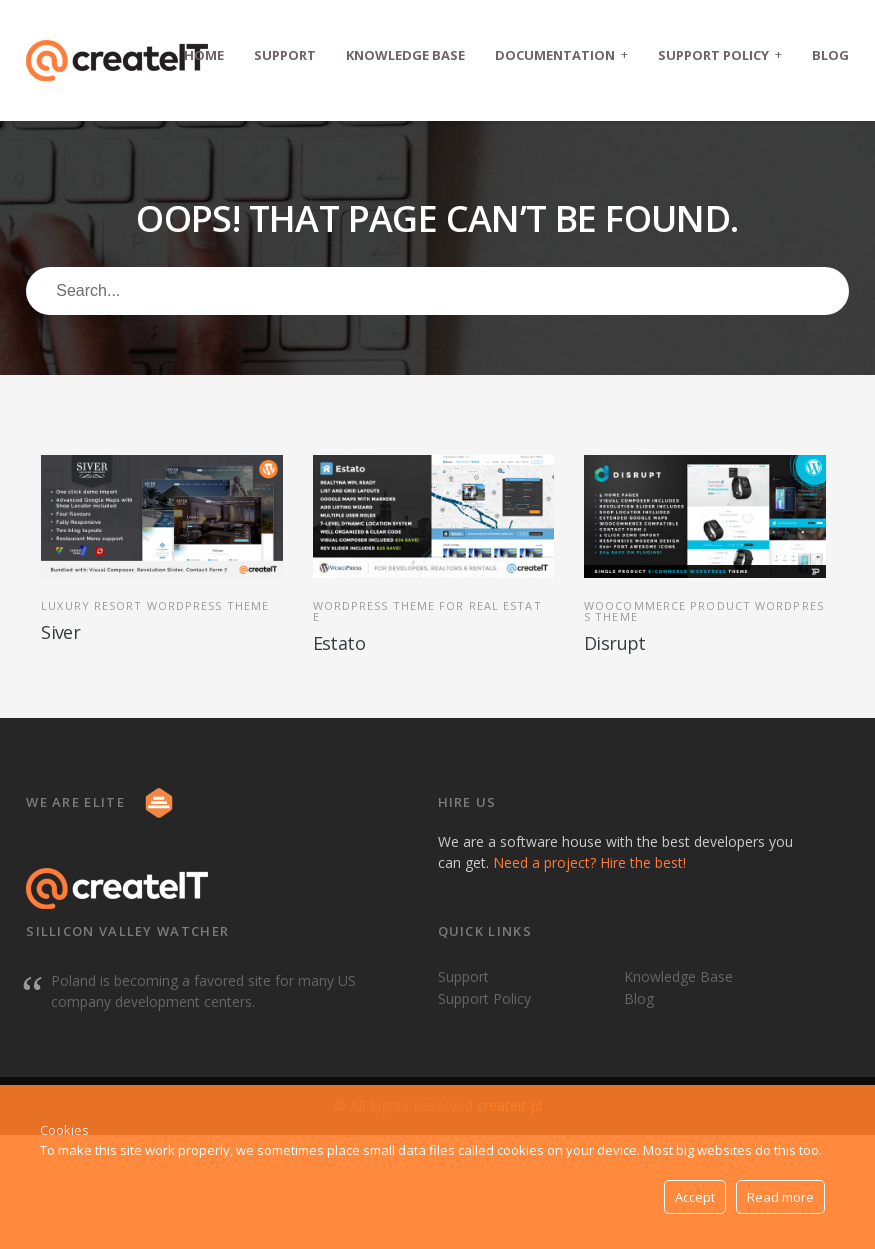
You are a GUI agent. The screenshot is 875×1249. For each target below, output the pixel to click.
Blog (830, 55)
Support (285, 55)
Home (204, 55)
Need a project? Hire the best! (589, 862)
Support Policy (720, 54)
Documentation (561, 54)
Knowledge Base (405, 55)
